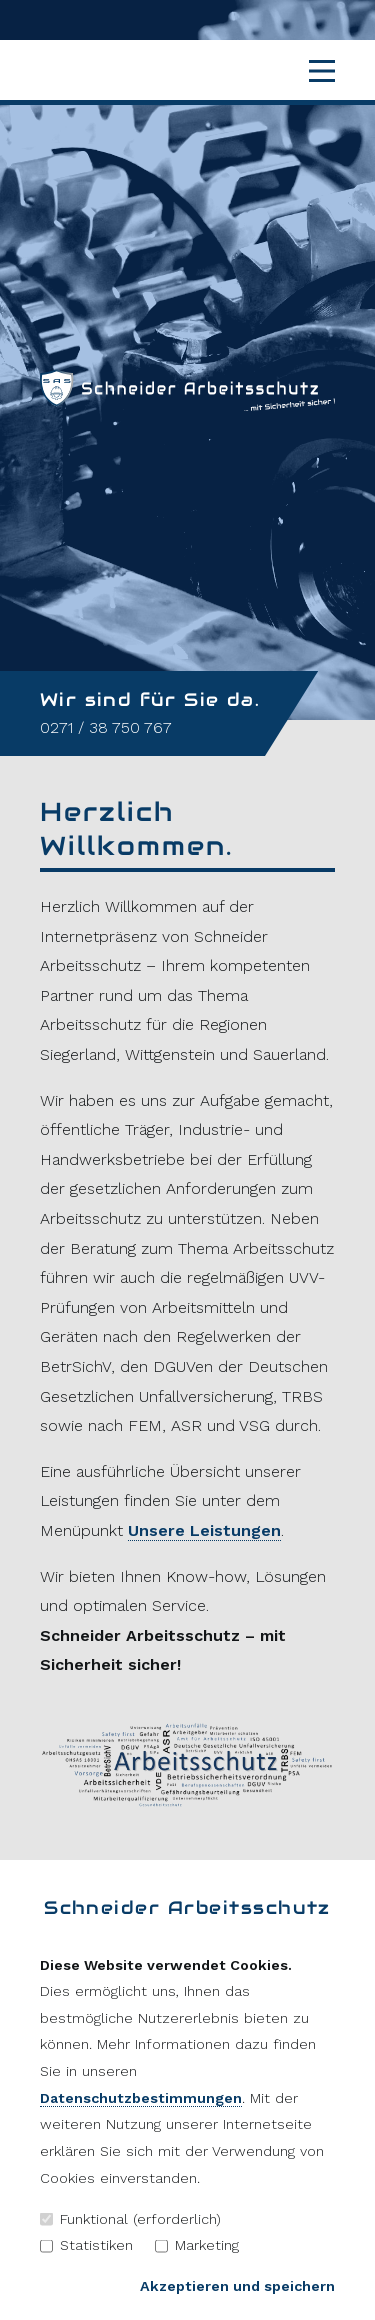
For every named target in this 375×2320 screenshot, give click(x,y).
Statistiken (86, 2245)
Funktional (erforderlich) (130, 2219)
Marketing (197, 2245)
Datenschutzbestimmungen (141, 2098)
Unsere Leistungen (204, 1530)
